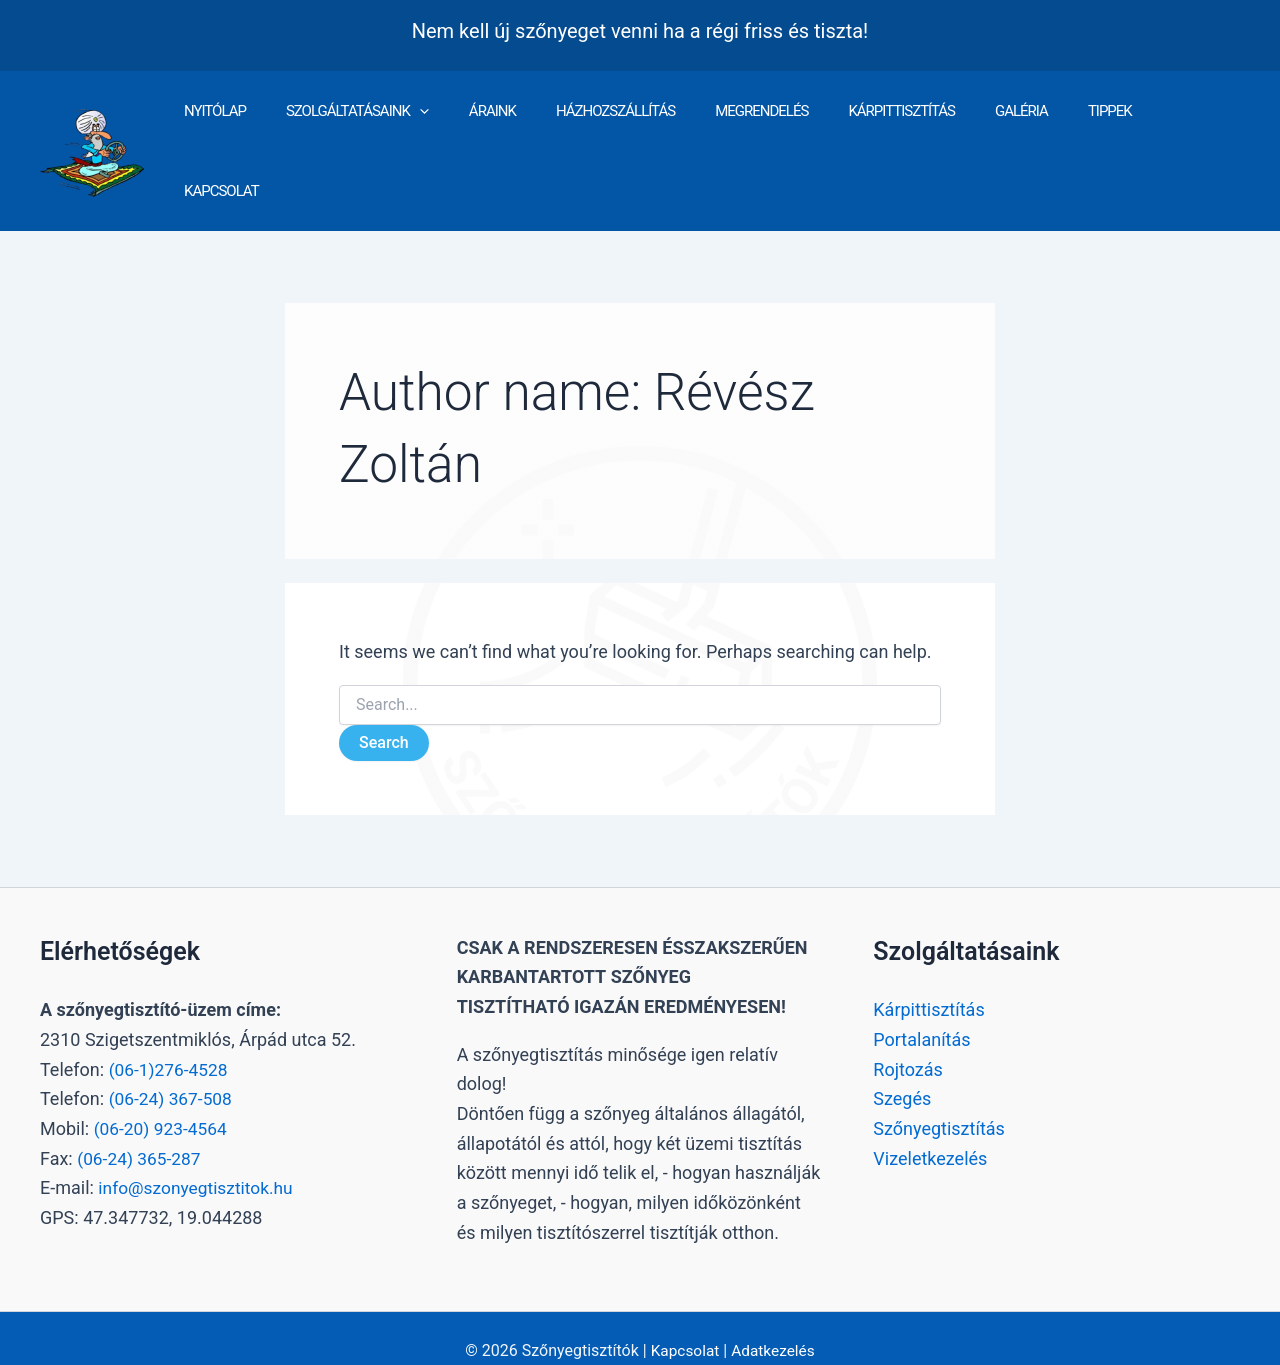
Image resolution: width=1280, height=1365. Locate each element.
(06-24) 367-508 (173, 1072)
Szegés (902, 1072)
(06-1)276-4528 (171, 1042)
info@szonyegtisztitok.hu (199, 1161)
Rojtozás (908, 1042)
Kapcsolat (683, 1324)
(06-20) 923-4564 (163, 1101)
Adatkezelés (774, 1324)
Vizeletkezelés (930, 1131)
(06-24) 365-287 (141, 1131)
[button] (467, 138)
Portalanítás (921, 1012)
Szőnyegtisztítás (939, 1101)
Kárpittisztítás (928, 983)
